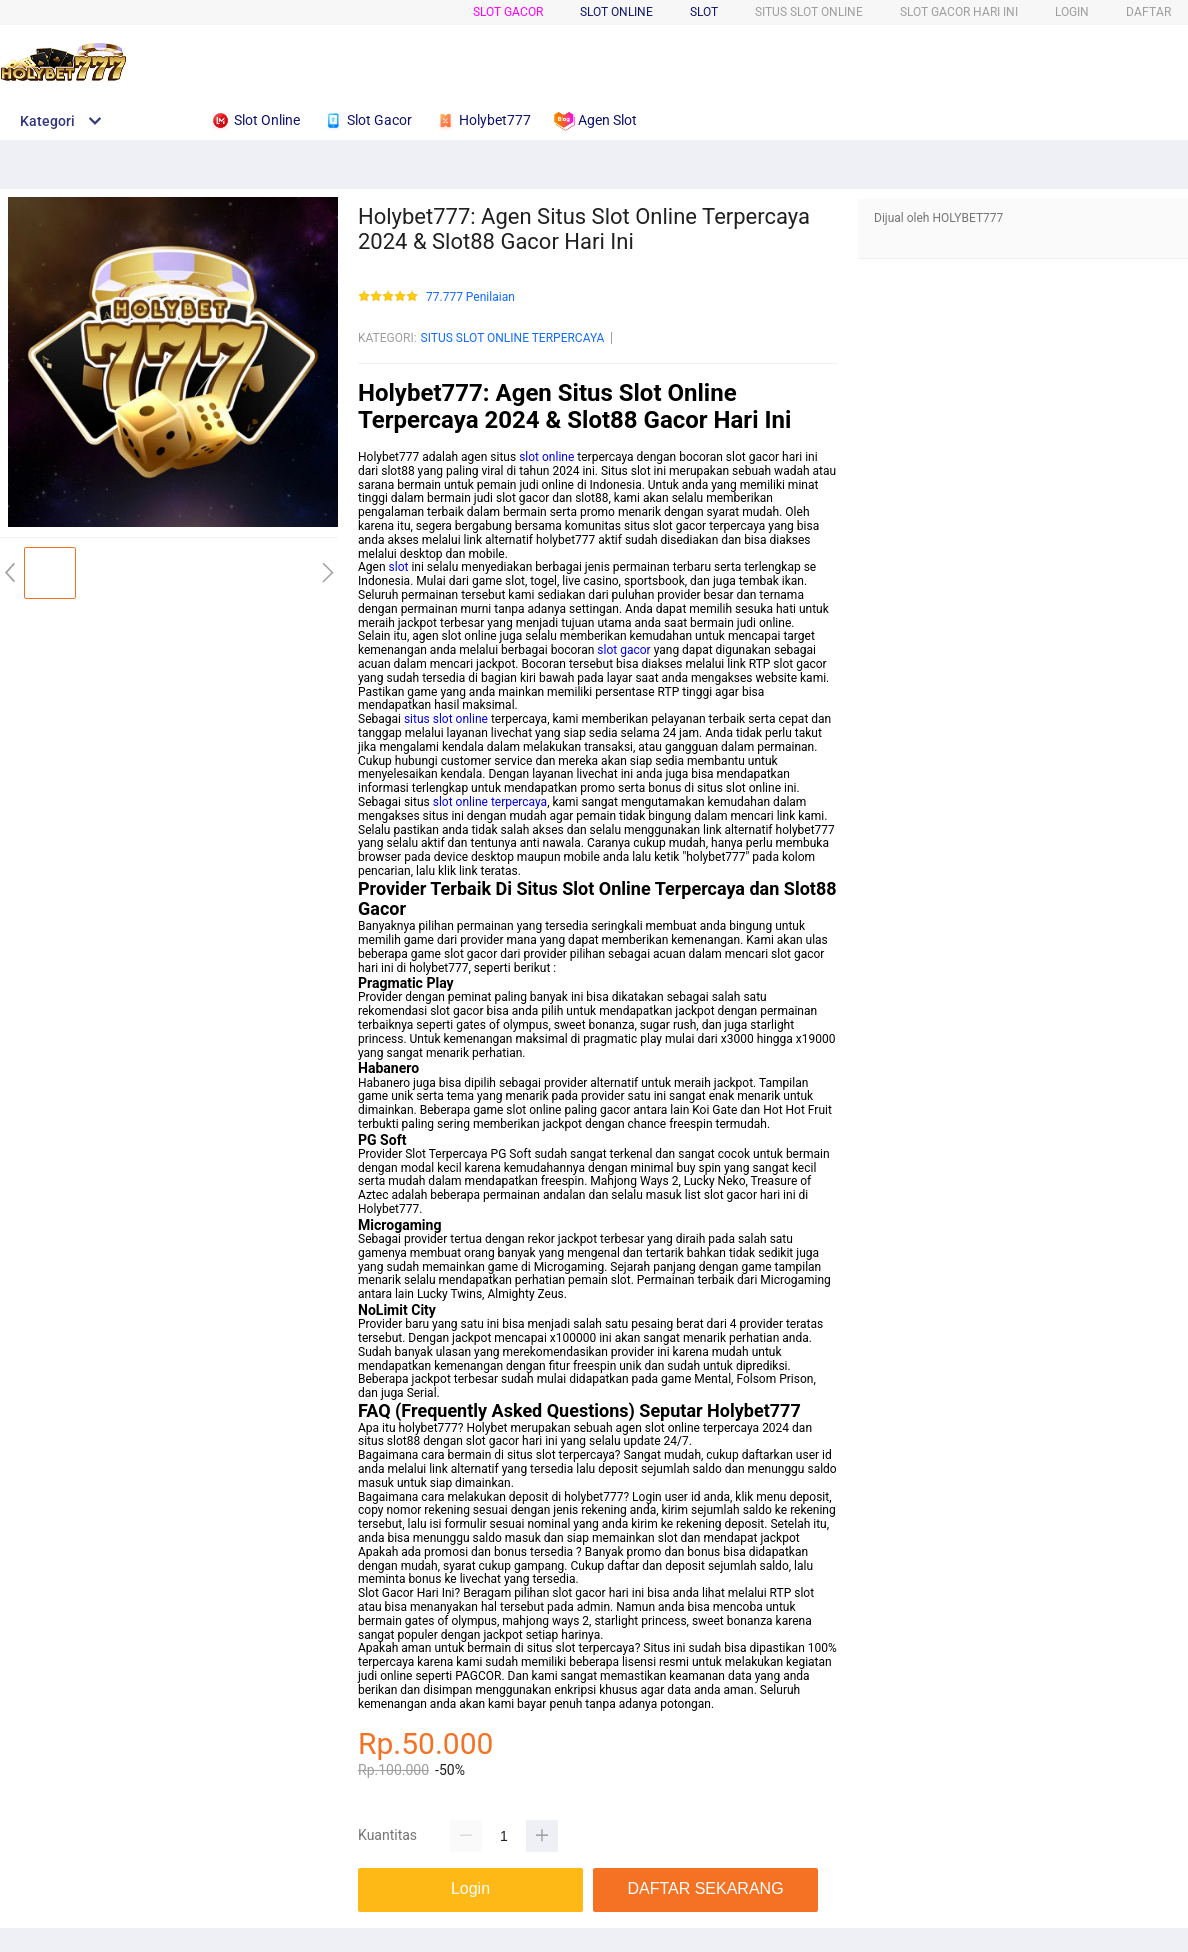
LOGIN (1072, 12)
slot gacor (623, 650)
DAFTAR (1148, 12)
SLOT (704, 12)
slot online (546, 457)
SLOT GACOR (508, 12)
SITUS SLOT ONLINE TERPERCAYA (513, 338)
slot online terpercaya (490, 802)
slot (399, 567)
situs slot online (446, 719)
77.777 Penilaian (470, 297)
